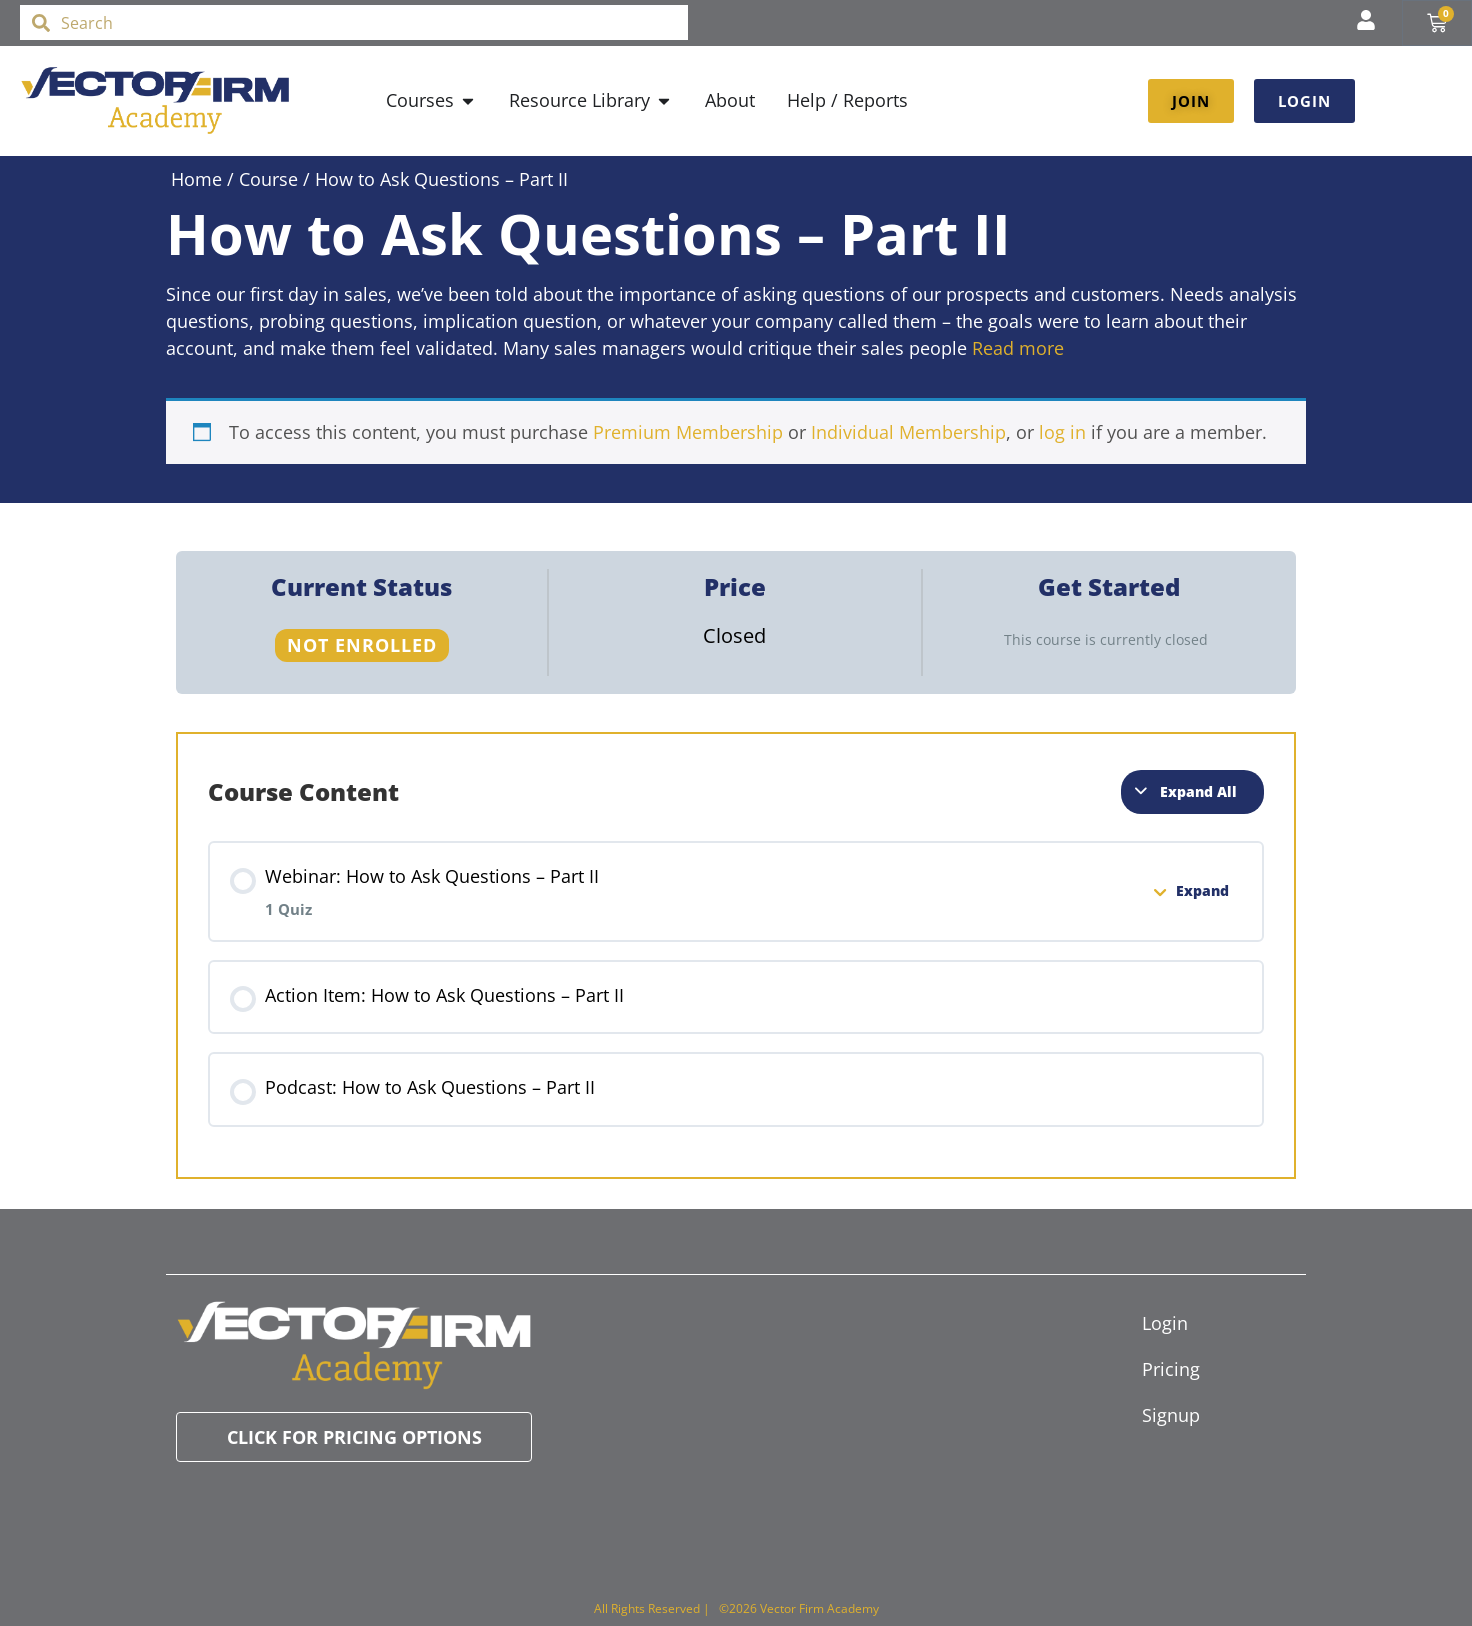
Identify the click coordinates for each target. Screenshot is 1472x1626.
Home (196, 179)
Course (268, 179)
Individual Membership (908, 432)
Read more (1018, 348)
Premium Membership (688, 432)
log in (1062, 432)
